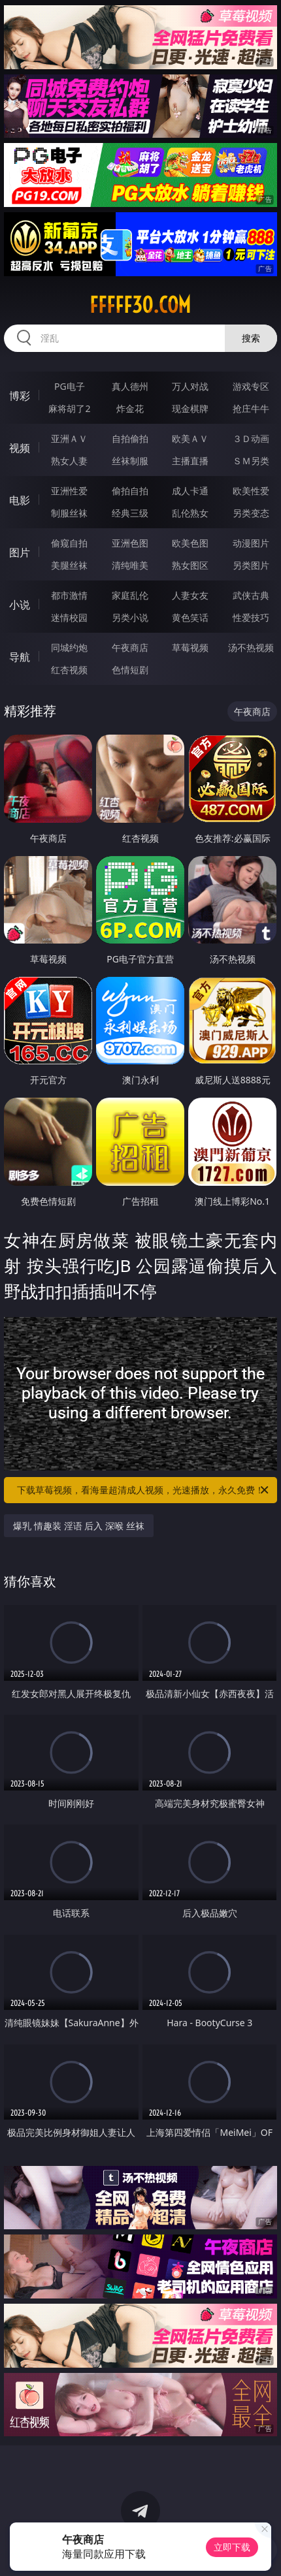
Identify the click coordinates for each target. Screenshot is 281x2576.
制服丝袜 (69, 513)
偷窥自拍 (69, 543)
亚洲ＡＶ (69, 438)
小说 (19, 604)
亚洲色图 (130, 543)
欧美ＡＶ (190, 438)
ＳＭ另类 (251, 460)
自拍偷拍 (130, 438)
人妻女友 (190, 595)
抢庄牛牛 (251, 408)
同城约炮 (69, 647)
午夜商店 (130, 647)
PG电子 (69, 386)
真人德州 (130, 386)
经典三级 (130, 513)
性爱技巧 (251, 617)
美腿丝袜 (69, 565)
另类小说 (130, 617)
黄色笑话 (190, 617)
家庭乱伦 (130, 595)
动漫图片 (251, 543)
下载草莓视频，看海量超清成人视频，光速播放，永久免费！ (144, 1490)
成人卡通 (190, 491)
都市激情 (69, 595)
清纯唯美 (130, 565)
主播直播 (190, 460)
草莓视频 (190, 647)
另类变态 (251, 513)
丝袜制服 (130, 460)
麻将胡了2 (69, 408)
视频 (19, 448)
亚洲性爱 (69, 491)
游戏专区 (251, 386)
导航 (19, 657)
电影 (19, 500)
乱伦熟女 (190, 513)
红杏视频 (69, 669)
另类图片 (251, 565)
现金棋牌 (190, 408)
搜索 (251, 338)
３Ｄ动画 (251, 438)
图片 (19, 552)
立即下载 (232, 2547)
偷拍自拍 (130, 491)
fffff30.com (140, 305)
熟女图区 (190, 565)
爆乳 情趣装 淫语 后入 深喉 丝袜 (78, 1525)
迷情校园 (69, 617)
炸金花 (130, 408)
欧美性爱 (251, 491)
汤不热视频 (251, 647)
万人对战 (190, 386)
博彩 (19, 396)
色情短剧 (130, 669)
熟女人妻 (69, 460)
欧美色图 (190, 543)
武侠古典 (251, 595)
